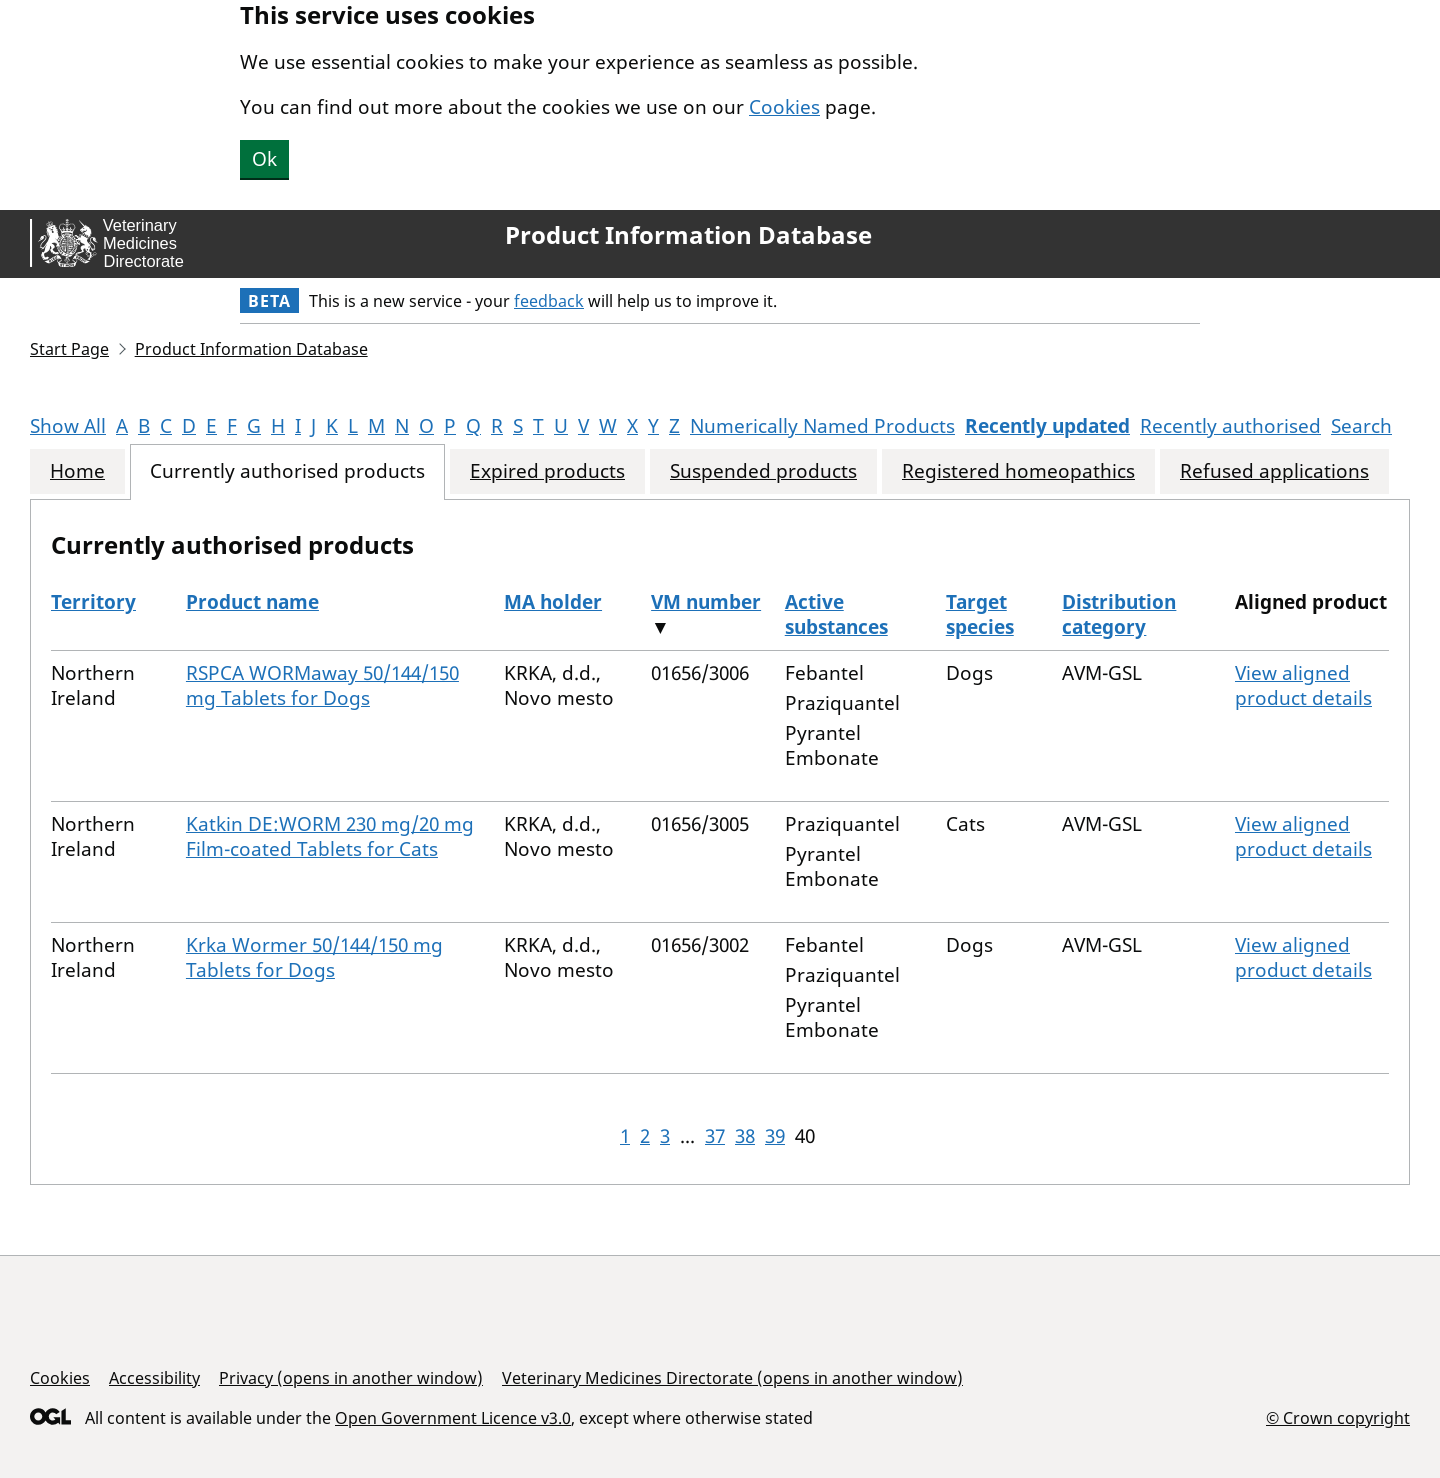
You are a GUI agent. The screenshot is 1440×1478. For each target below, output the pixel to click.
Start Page (69, 349)
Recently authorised (1230, 426)
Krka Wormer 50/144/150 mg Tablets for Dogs (314, 957)
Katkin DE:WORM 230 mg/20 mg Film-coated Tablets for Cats (330, 836)
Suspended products (763, 471)
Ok (264, 159)
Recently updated (1047, 426)
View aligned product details (1303, 685)
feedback (549, 301)
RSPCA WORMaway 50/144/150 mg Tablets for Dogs (322, 685)
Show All (68, 426)
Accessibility (154, 1378)
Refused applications (1274, 471)
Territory (93, 602)
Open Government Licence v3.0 (453, 1418)
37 (715, 1136)
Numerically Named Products (822, 426)
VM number (706, 602)
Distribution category (1119, 614)
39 (775, 1136)
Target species (980, 614)
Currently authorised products (287, 471)
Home (77, 471)
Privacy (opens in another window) (351, 1378)
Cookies (784, 107)
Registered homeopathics (1018, 471)
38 (745, 1136)
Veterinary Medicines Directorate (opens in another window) (732, 1378)
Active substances (836, 614)
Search (1361, 426)
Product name (252, 602)
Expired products (547, 471)
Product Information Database (688, 235)
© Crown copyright (1338, 1417)
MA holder (553, 602)
